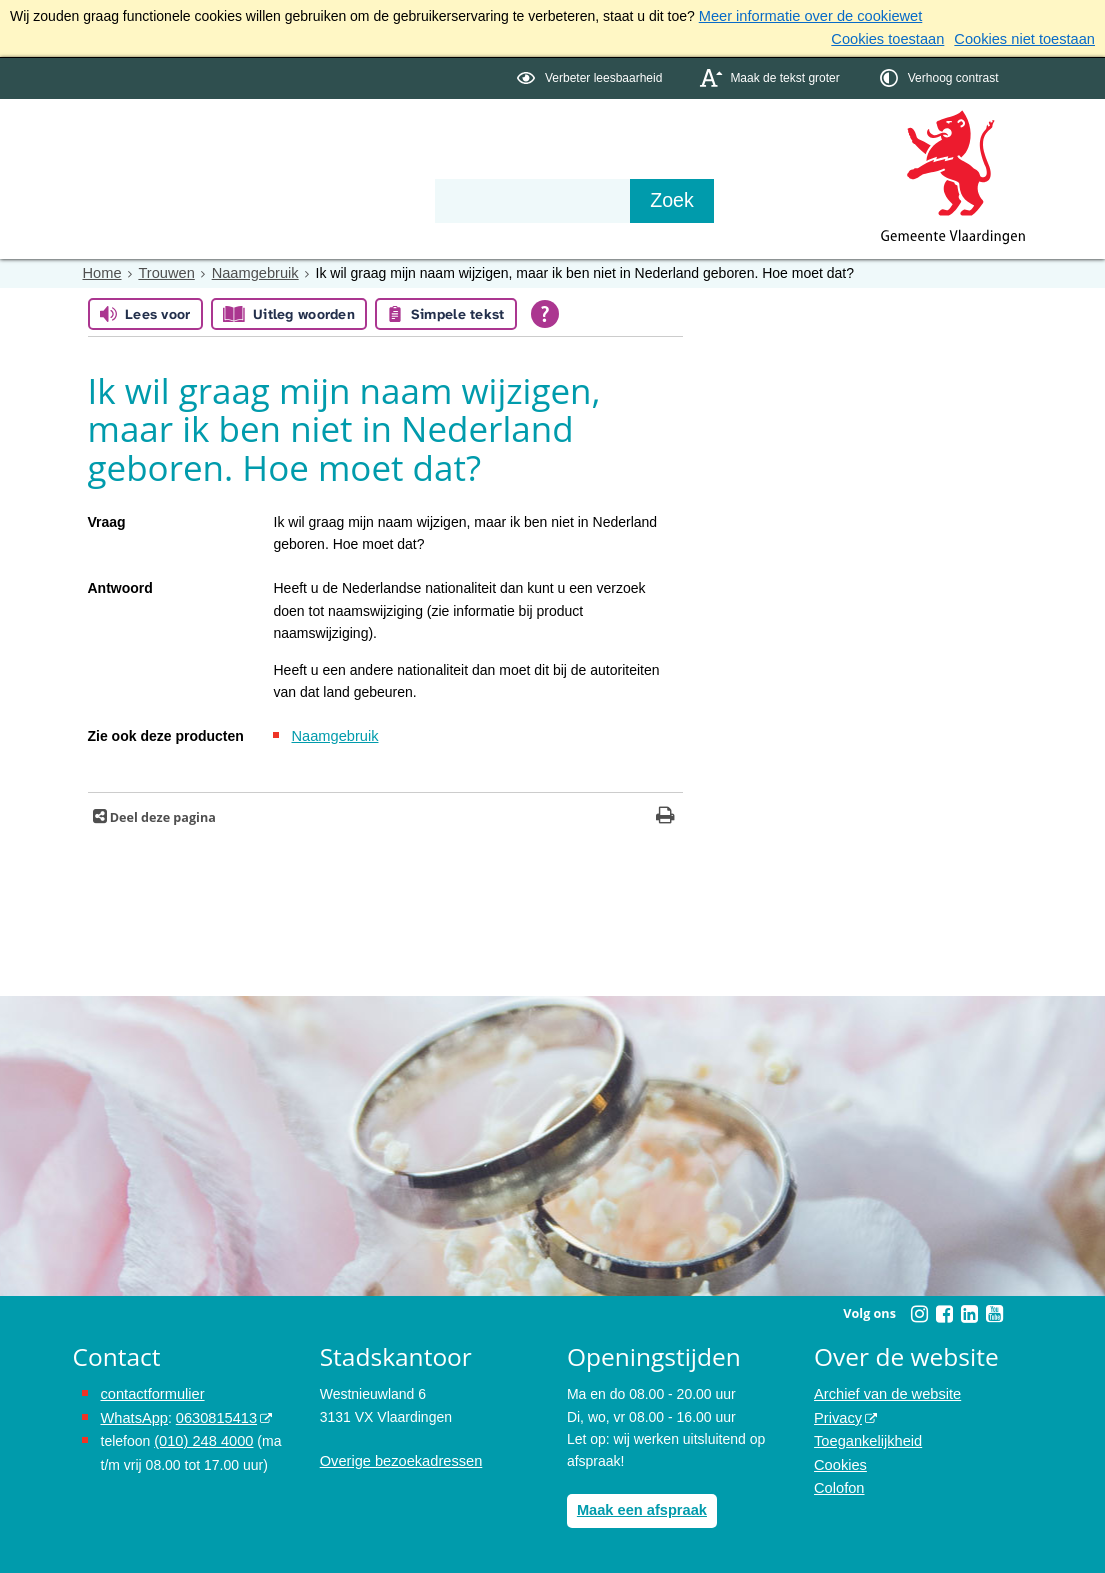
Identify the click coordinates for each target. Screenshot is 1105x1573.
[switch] (591, 76)
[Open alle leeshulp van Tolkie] (545, 311)
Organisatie (379, 142)
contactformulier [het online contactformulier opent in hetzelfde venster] (151, 1391)
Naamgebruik (249, 271)
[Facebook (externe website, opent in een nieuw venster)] (945, 1310)
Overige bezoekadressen (398, 1458)
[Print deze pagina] (665, 813)
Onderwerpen (131, 142)
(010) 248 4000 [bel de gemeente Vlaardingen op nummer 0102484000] (201, 1435)
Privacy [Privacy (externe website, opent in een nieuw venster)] (837, 1413)
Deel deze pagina (161, 813)
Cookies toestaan (896, 38)
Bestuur (258, 142)
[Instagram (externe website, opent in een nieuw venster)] (920, 1310)
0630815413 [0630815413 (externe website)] (212, 1413)
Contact (498, 142)
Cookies (839, 1458)
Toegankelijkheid (866, 1435)
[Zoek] (767, 199)
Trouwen (164, 271)
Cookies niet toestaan (1027, 38)
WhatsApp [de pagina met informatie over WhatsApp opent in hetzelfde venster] (133, 1413)
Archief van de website (884, 1391)
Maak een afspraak (639, 1506)
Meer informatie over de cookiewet (806, 16)
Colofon (838, 1480)
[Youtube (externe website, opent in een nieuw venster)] (995, 1310)
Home (101, 271)
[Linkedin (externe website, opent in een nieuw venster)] (970, 1310)
